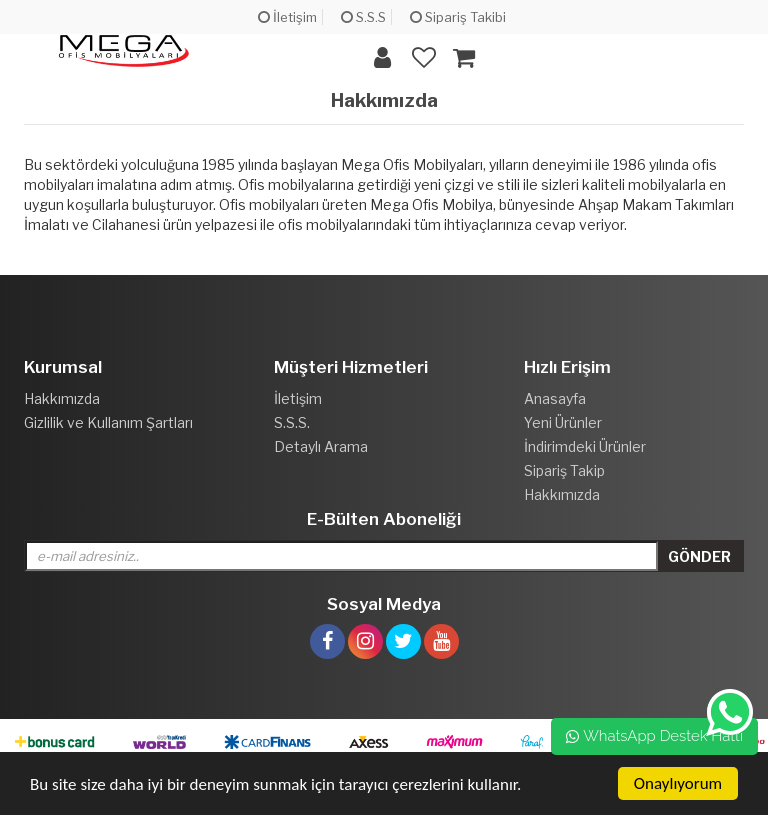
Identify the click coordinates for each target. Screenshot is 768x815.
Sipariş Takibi (458, 17)
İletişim (287, 17)
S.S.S (363, 17)
